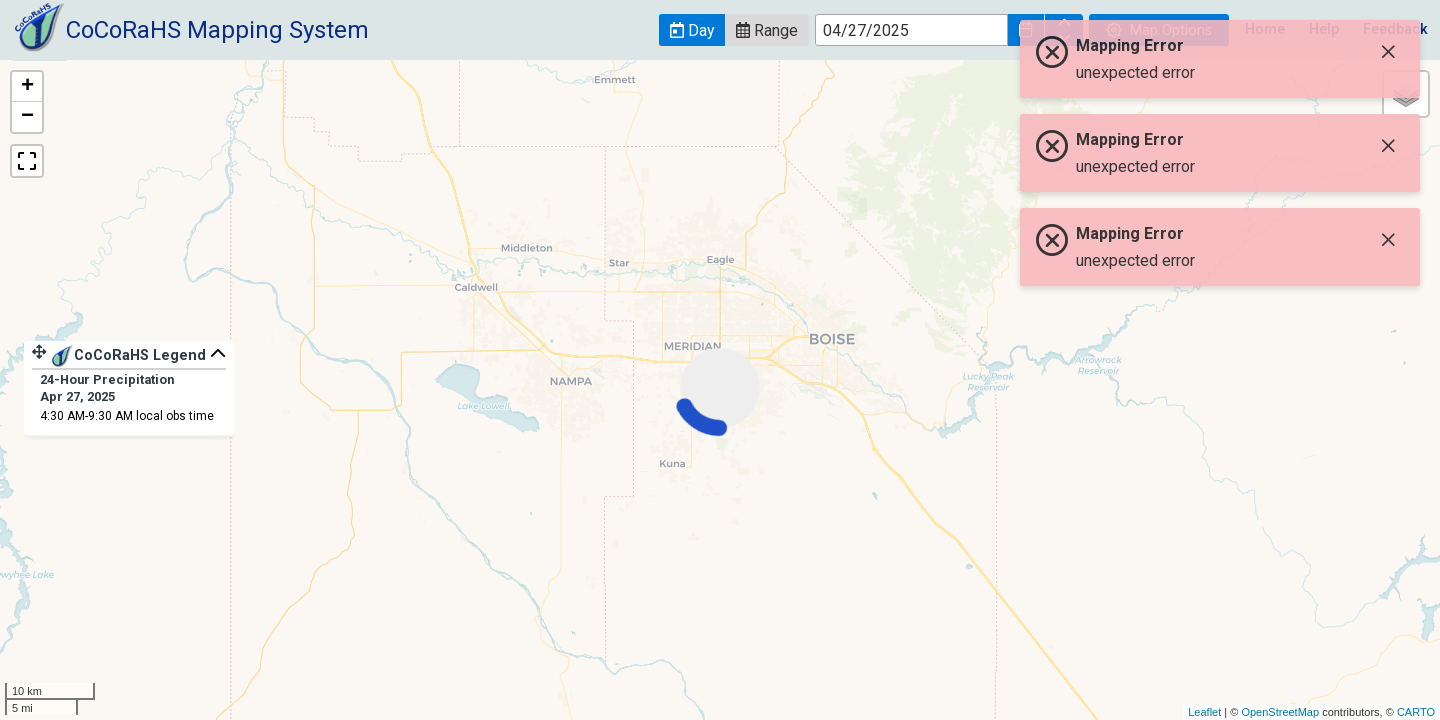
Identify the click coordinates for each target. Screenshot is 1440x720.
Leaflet (1204, 712)
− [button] (27, 117)
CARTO (1416, 712)
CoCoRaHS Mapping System (217, 30)
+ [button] (27, 87)
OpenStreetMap (1280, 712)
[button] (692, 30)
